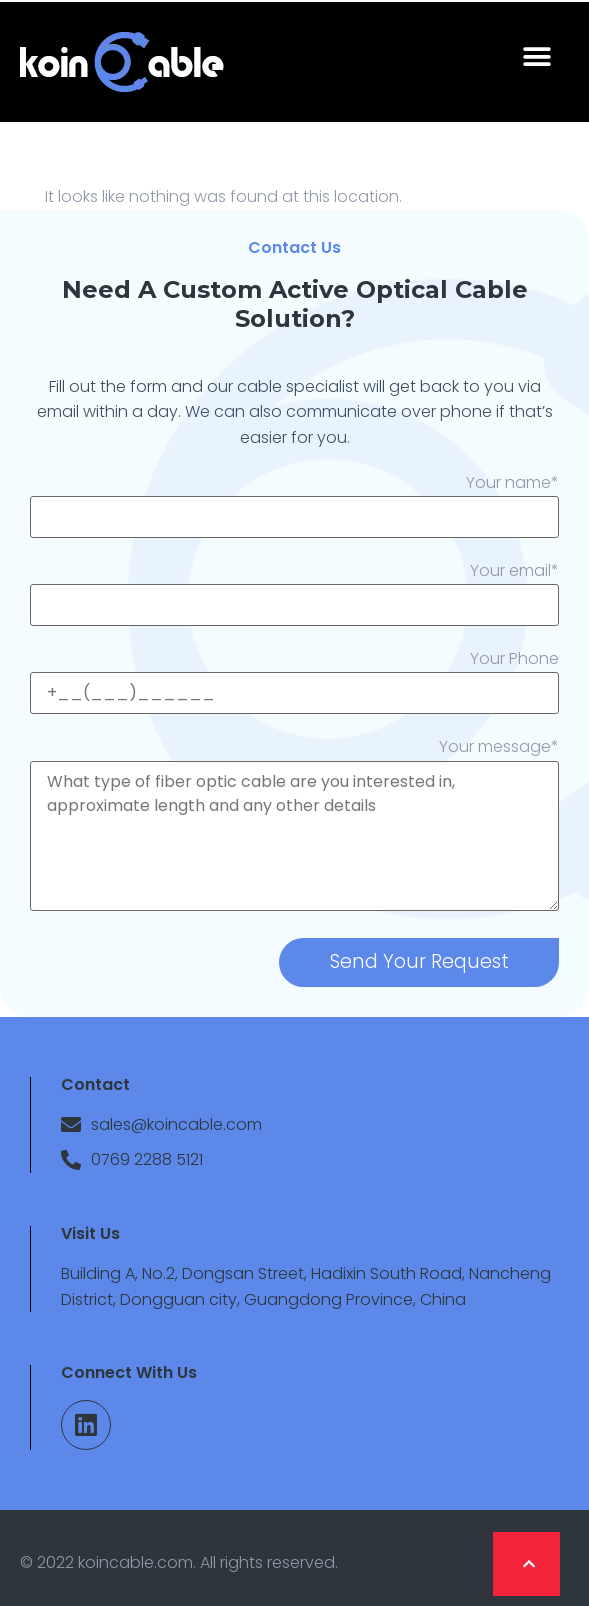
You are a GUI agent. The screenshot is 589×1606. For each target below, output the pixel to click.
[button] (536, 57)
